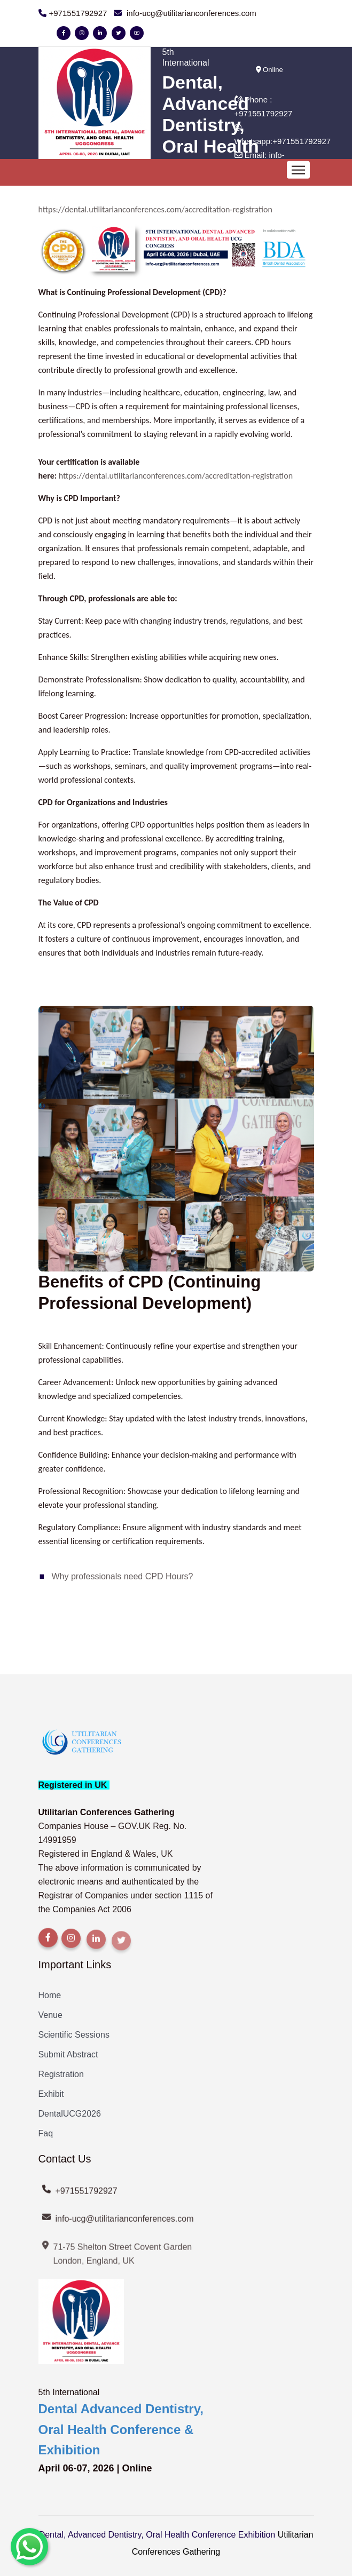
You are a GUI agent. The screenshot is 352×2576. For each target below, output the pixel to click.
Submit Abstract (68, 2054)
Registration (61, 2074)
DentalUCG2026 (69, 2113)
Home (49, 1995)
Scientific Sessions (73, 2034)
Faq (45, 2133)
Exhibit (51, 2093)
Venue (50, 2015)
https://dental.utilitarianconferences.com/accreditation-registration (155, 209)
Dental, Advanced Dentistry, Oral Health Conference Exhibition (157, 2534)
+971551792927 (263, 113)
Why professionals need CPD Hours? (122, 1576)
